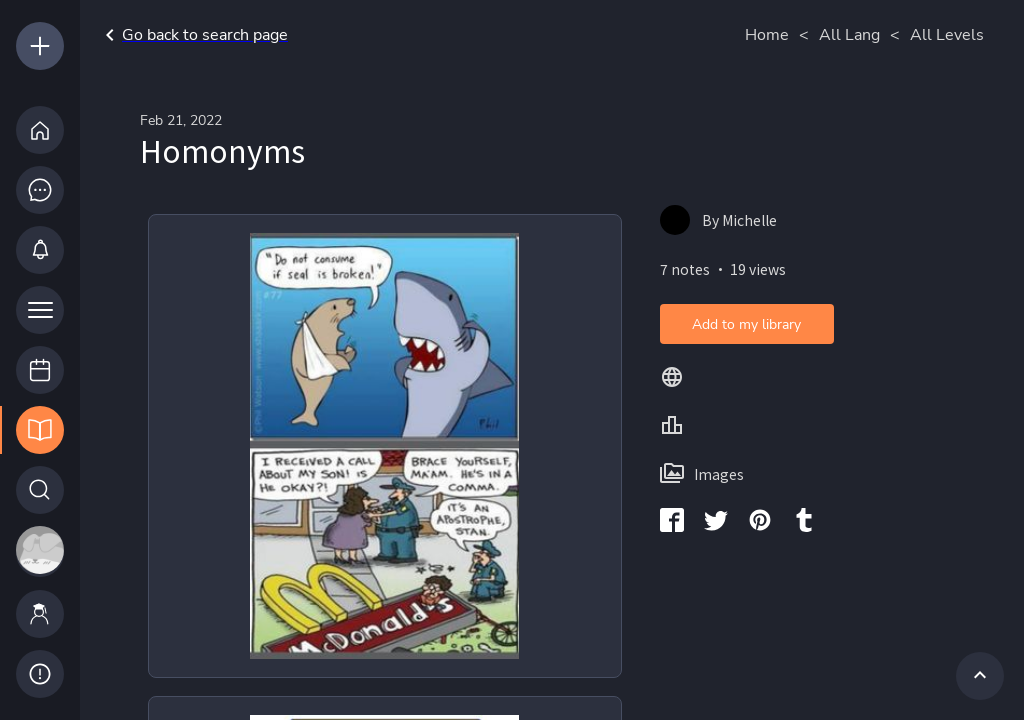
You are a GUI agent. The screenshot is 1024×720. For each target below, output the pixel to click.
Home (767, 35)
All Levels (947, 35)
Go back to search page (193, 35)
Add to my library (746, 324)
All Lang (849, 35)
